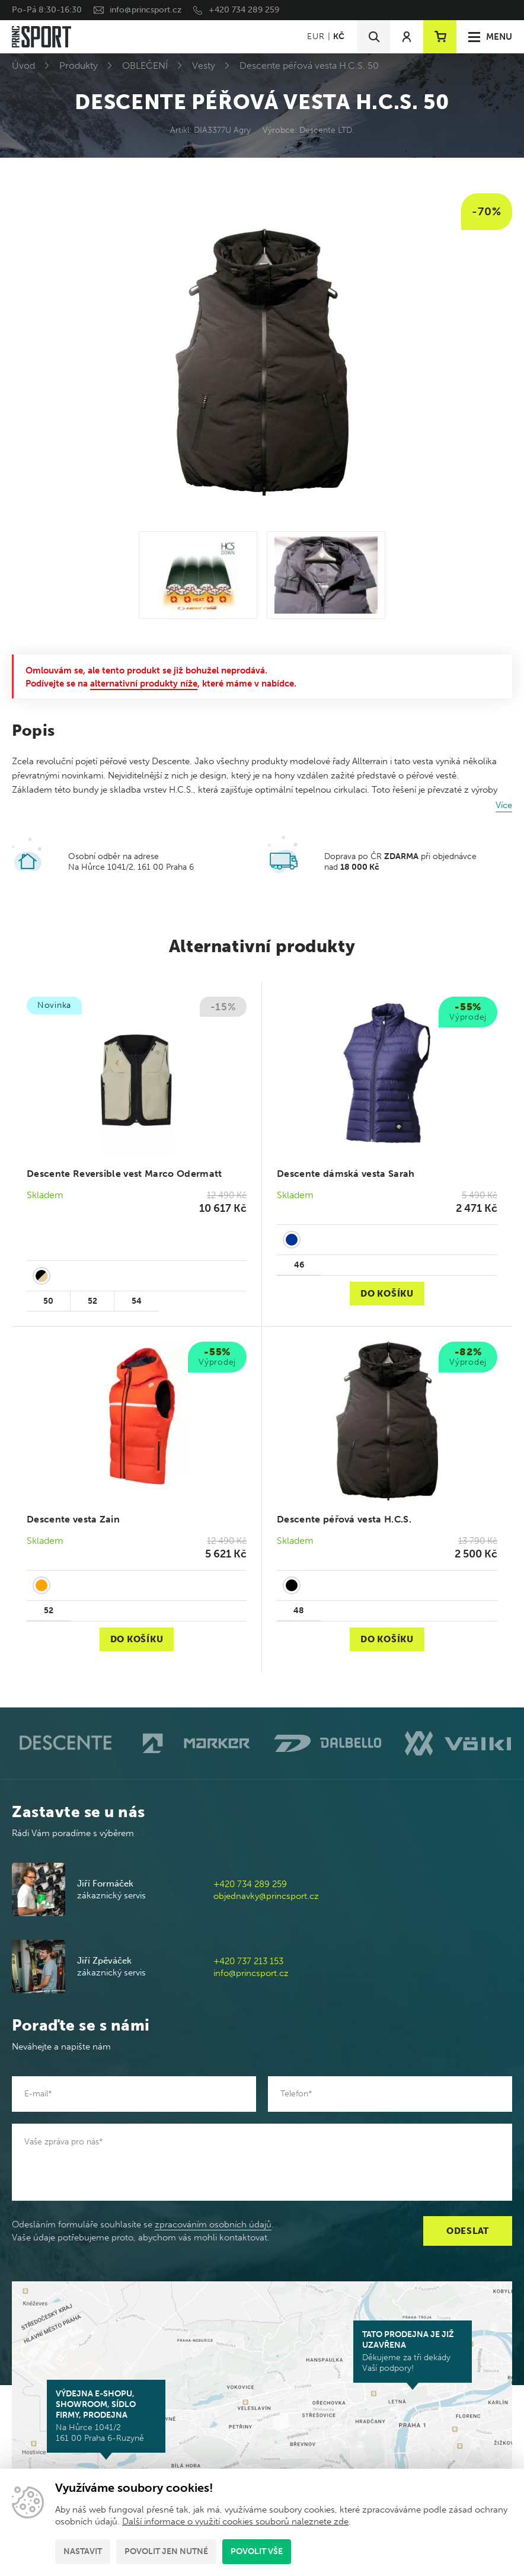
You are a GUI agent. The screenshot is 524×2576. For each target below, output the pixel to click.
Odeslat (467, 2231)
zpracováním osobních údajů (213, 2224)
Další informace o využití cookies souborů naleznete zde (235, 2521)
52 (92, 1301)
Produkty (78, 65)
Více (504, 805)
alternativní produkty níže (143, 683)
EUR (315, 36)
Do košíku (387, 1293)
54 (137, 1301)
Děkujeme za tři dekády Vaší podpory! (412, 2351)
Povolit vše (257, 2551)
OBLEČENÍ (145, 65)
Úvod (23, 65)
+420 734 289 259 (244, 10)
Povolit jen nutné (166, 2551)
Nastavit (82, 2551)
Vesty (203, 65)
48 (298, 1610)
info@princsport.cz (145, 10)
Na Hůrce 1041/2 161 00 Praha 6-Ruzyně (106, 2416)
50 (48, 1301)
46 (299, 1265)
